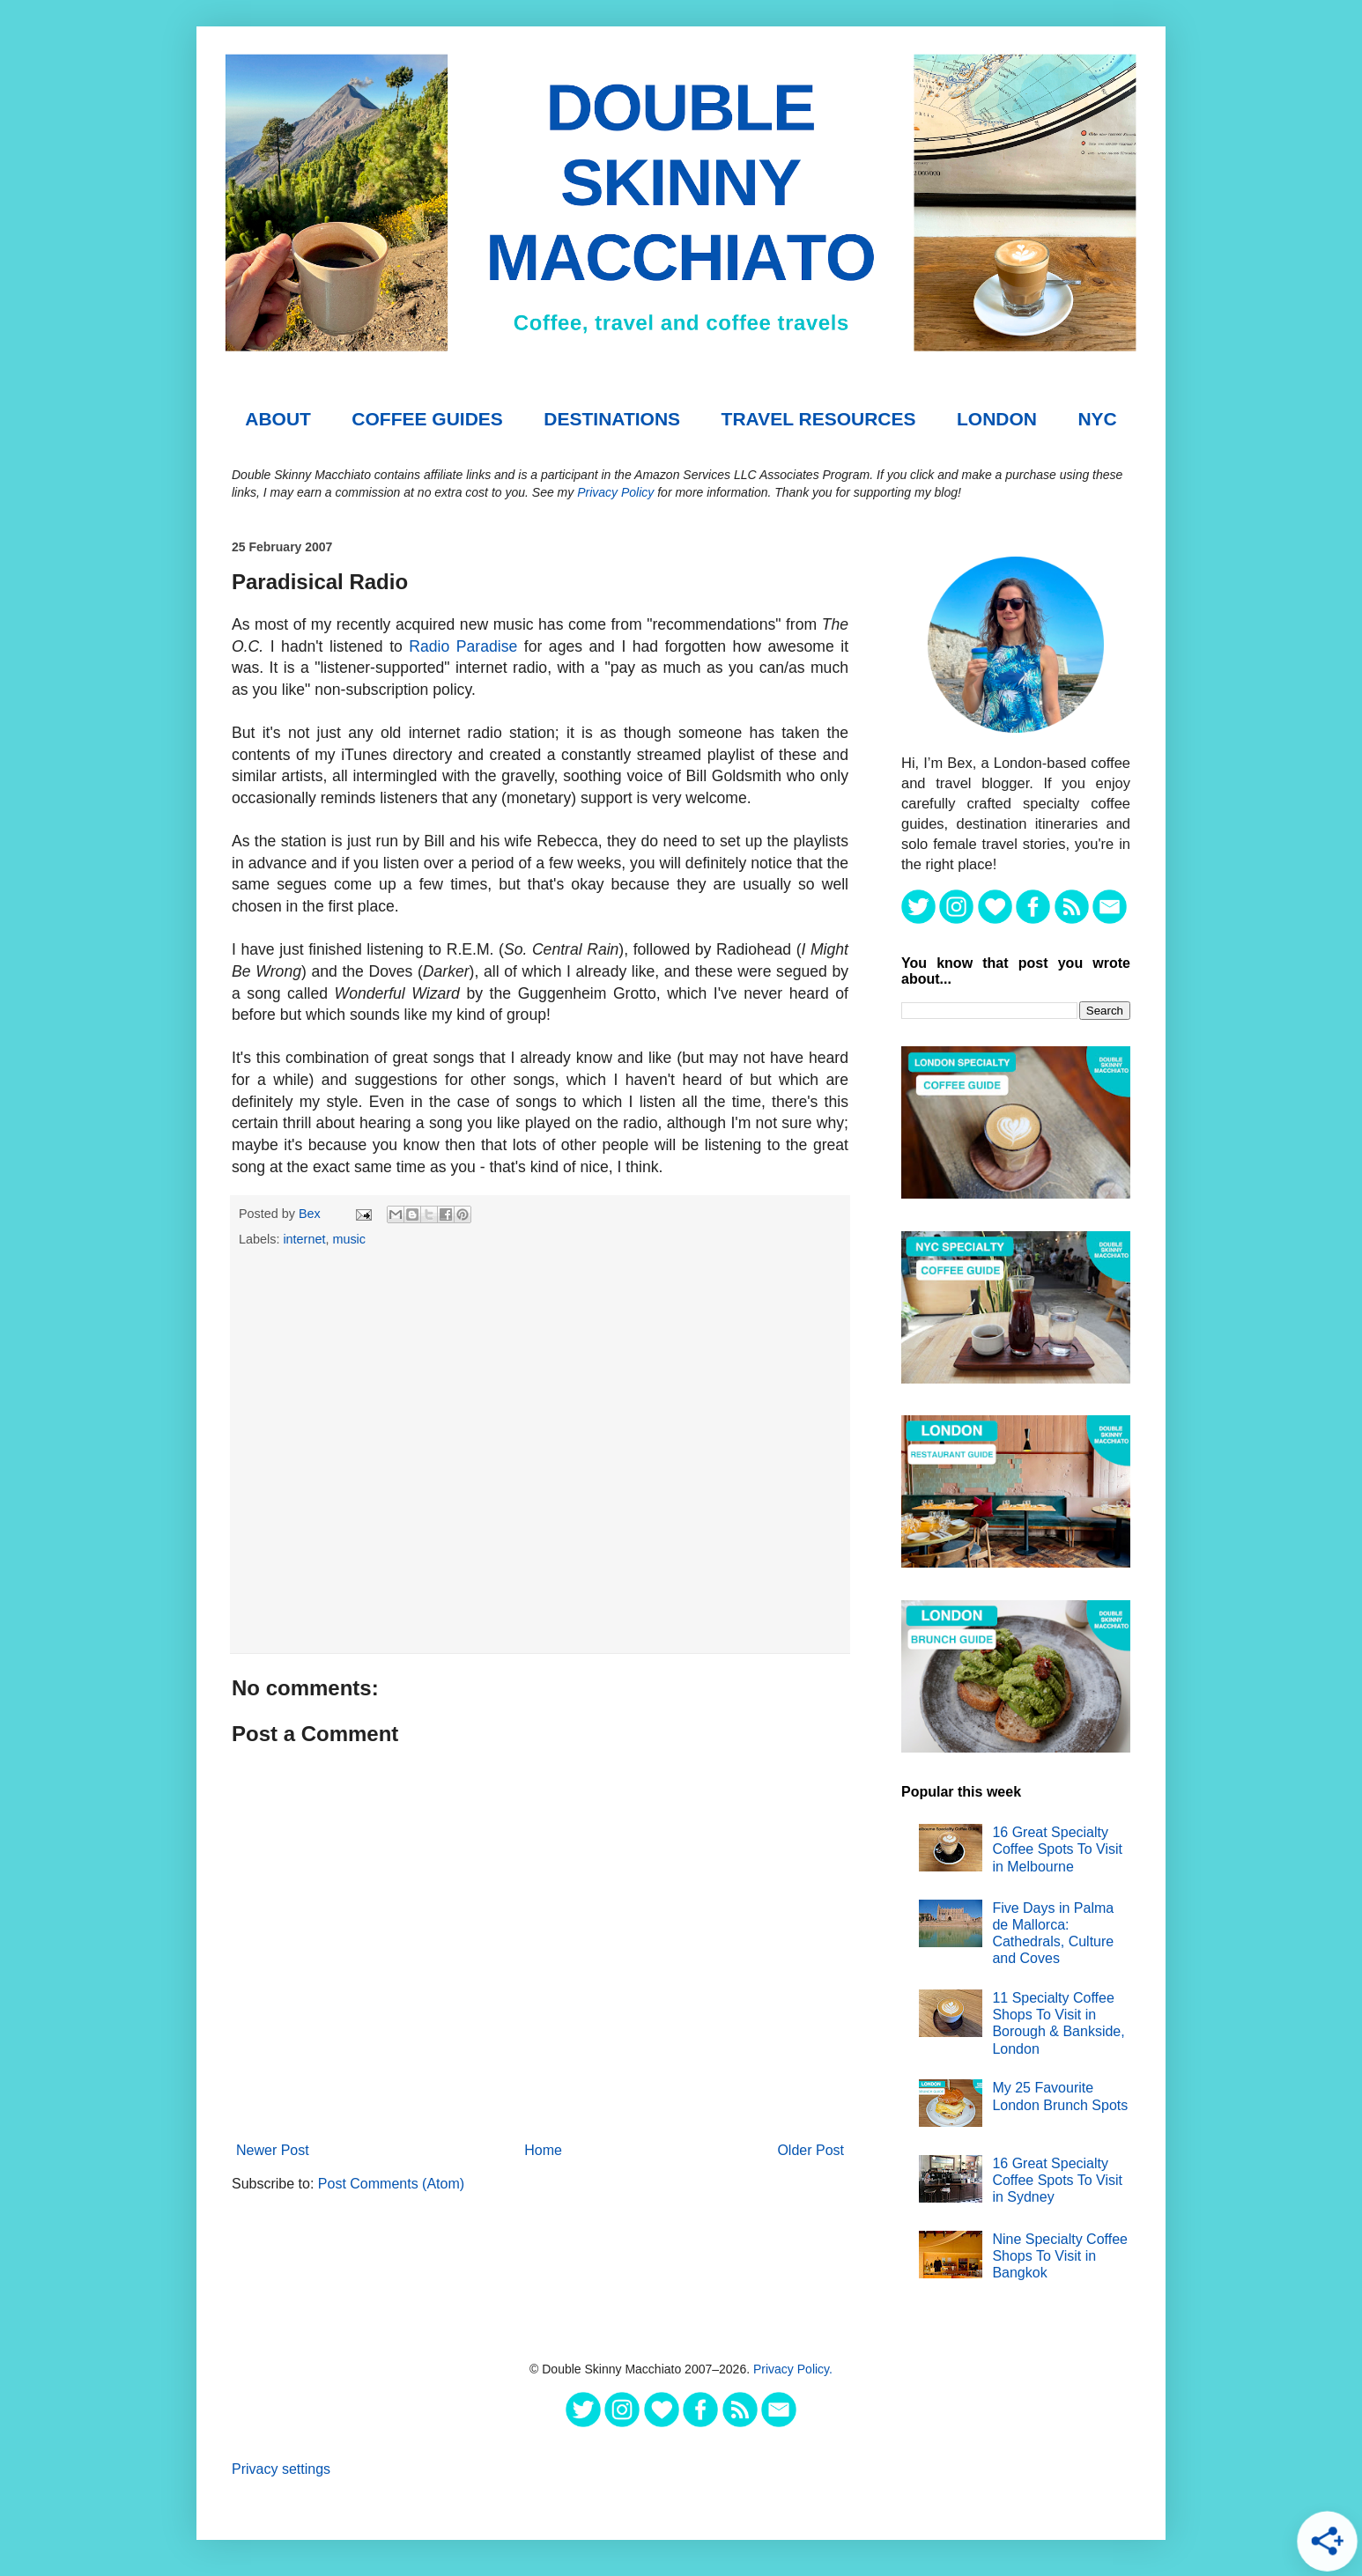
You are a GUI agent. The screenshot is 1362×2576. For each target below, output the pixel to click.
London (997, 419)
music (349, 1239)
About (278, 419)
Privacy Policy (615, 492)
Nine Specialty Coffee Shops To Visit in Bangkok (1060, 2256)
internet (304, 1239)
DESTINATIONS (612, 419)
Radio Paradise (463, 646)
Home (543, 2150)
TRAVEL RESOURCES (819, 419)
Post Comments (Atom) (391, 2183)
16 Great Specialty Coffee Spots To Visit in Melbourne (1057, 1849)
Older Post (810, 2150)
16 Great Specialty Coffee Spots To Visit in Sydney (1057, 2180)
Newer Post (272, 2150)
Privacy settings (281, 2469)
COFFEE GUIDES (427, 419)
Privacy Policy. (793, 2369)
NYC (1096, 419)
